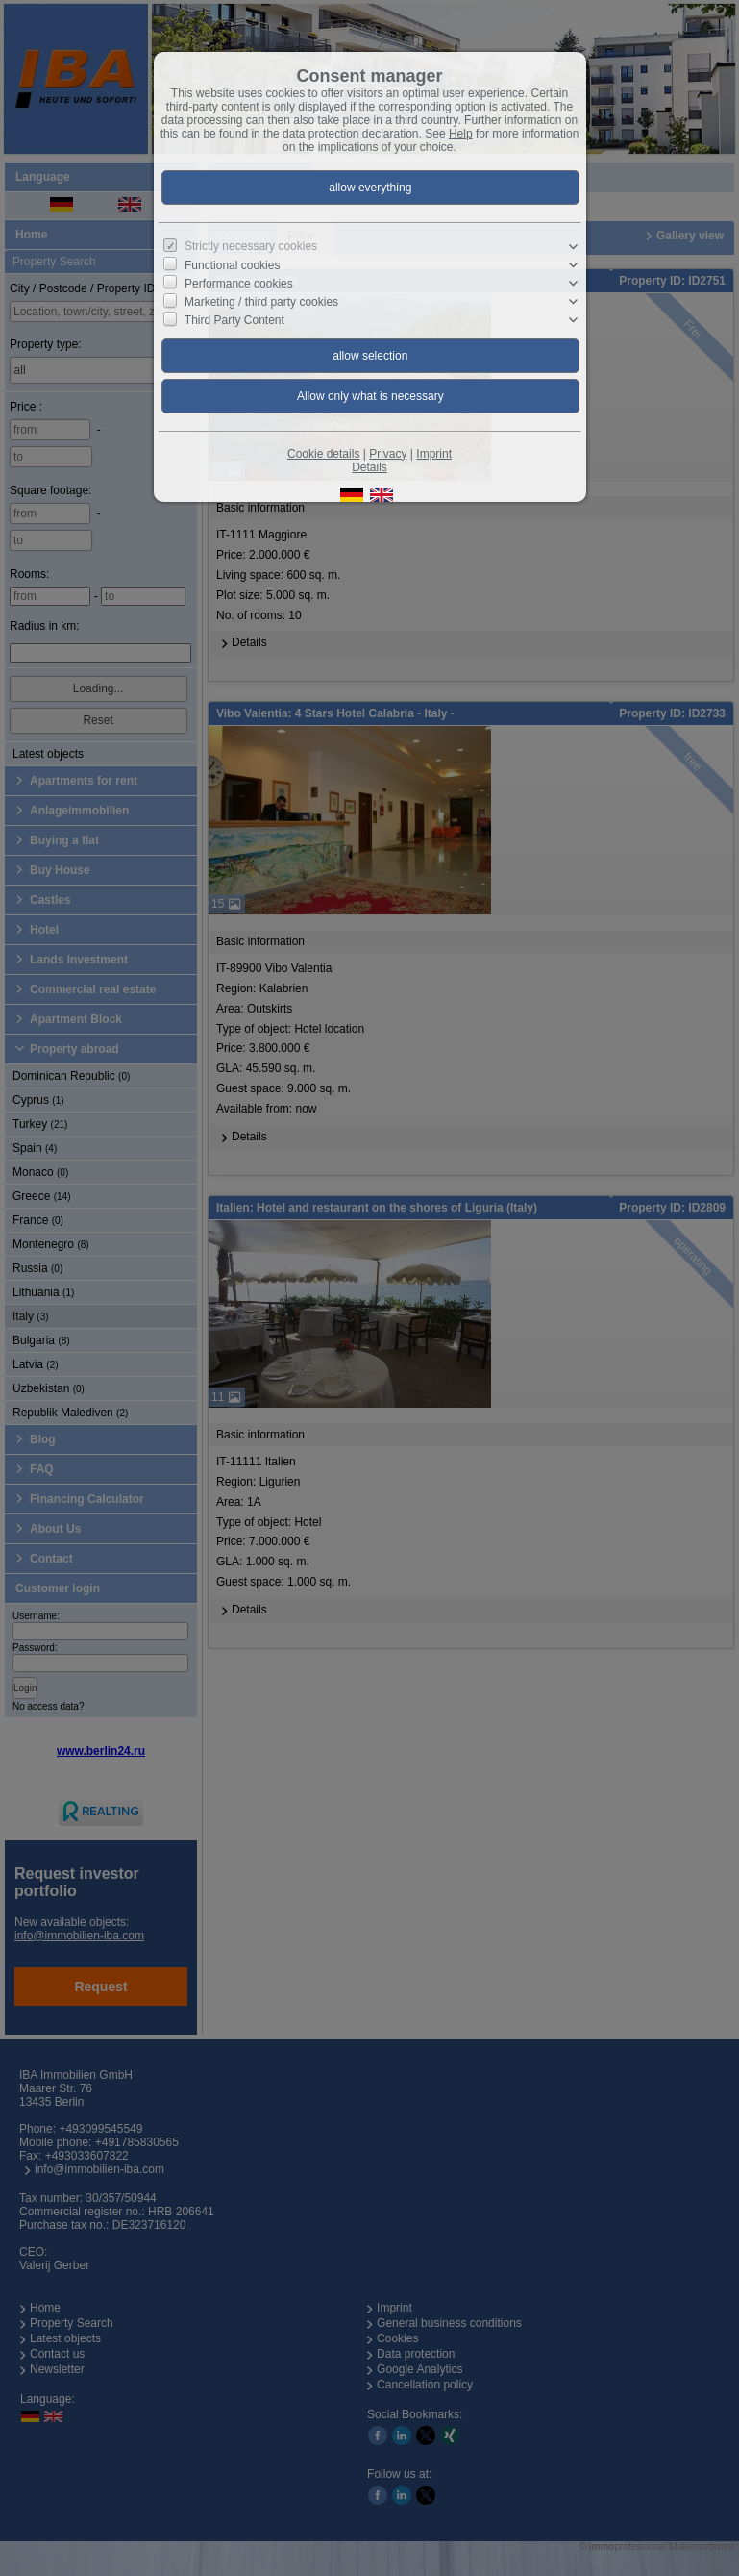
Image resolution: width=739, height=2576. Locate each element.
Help (461, 133)
